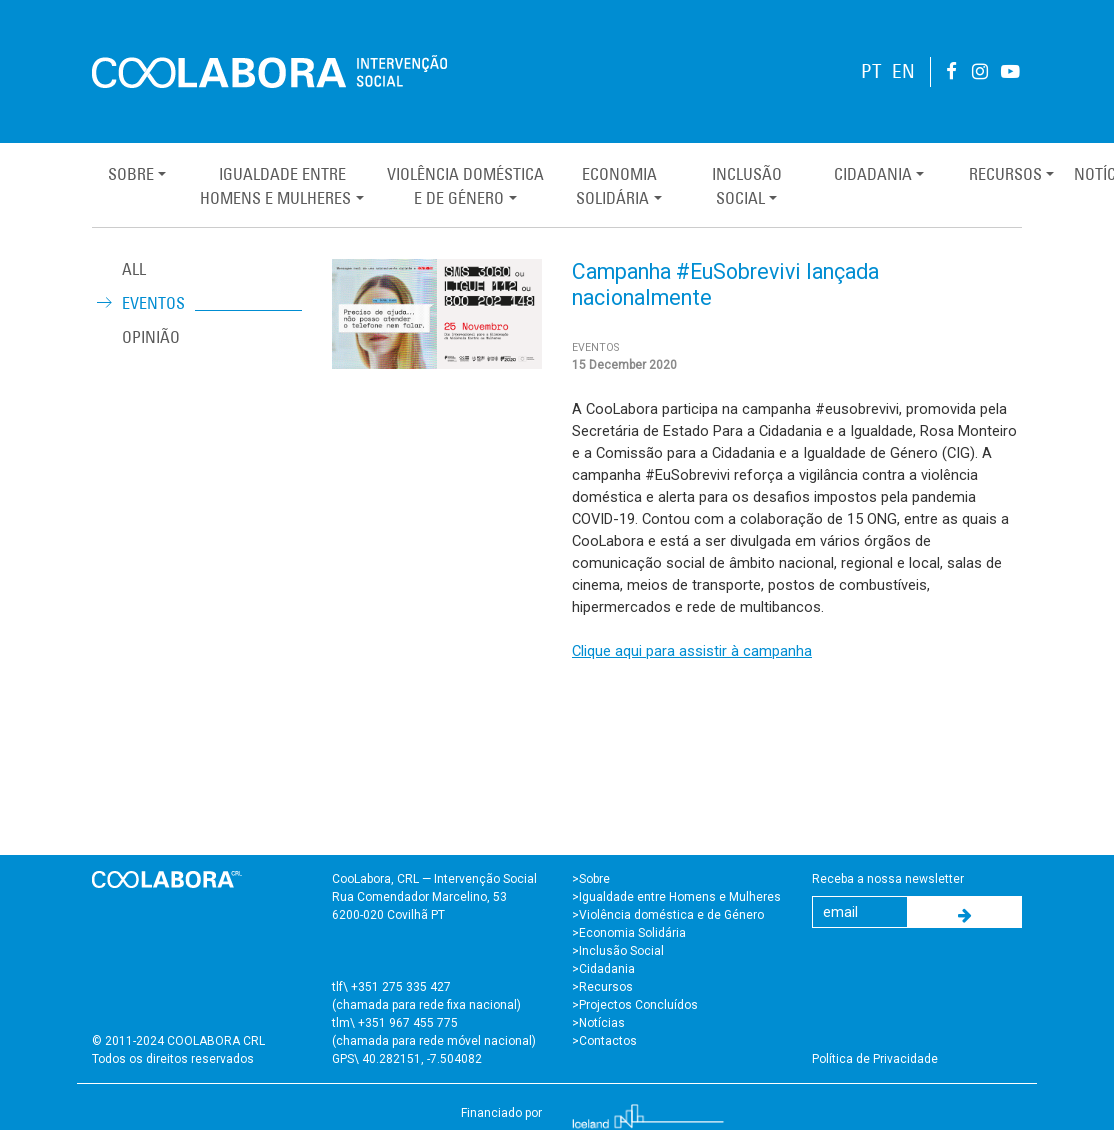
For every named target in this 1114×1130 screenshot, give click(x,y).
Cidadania (873, 174)
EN (903, 71)
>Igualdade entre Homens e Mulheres (676, 897)
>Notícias (598, 1023)
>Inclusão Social (618, 951)
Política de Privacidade (875, 1059)
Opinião (151, 337)
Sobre (131, 174)
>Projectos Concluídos (635, 1005)
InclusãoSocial (747, 186)
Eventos (153, 303)
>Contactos (604, 1041)
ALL (134, 269)
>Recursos (602, 987)
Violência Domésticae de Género (465, 186)
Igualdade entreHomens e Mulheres (275, 186)
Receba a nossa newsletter (888, 879)
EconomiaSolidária (616, 186)
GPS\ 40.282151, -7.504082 (407, 1059)
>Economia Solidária (629, 933)
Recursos (1005, 174)
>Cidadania (603, 969)
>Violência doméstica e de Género (668, 915)
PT (871, 71)
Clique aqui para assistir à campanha (692, 651)
